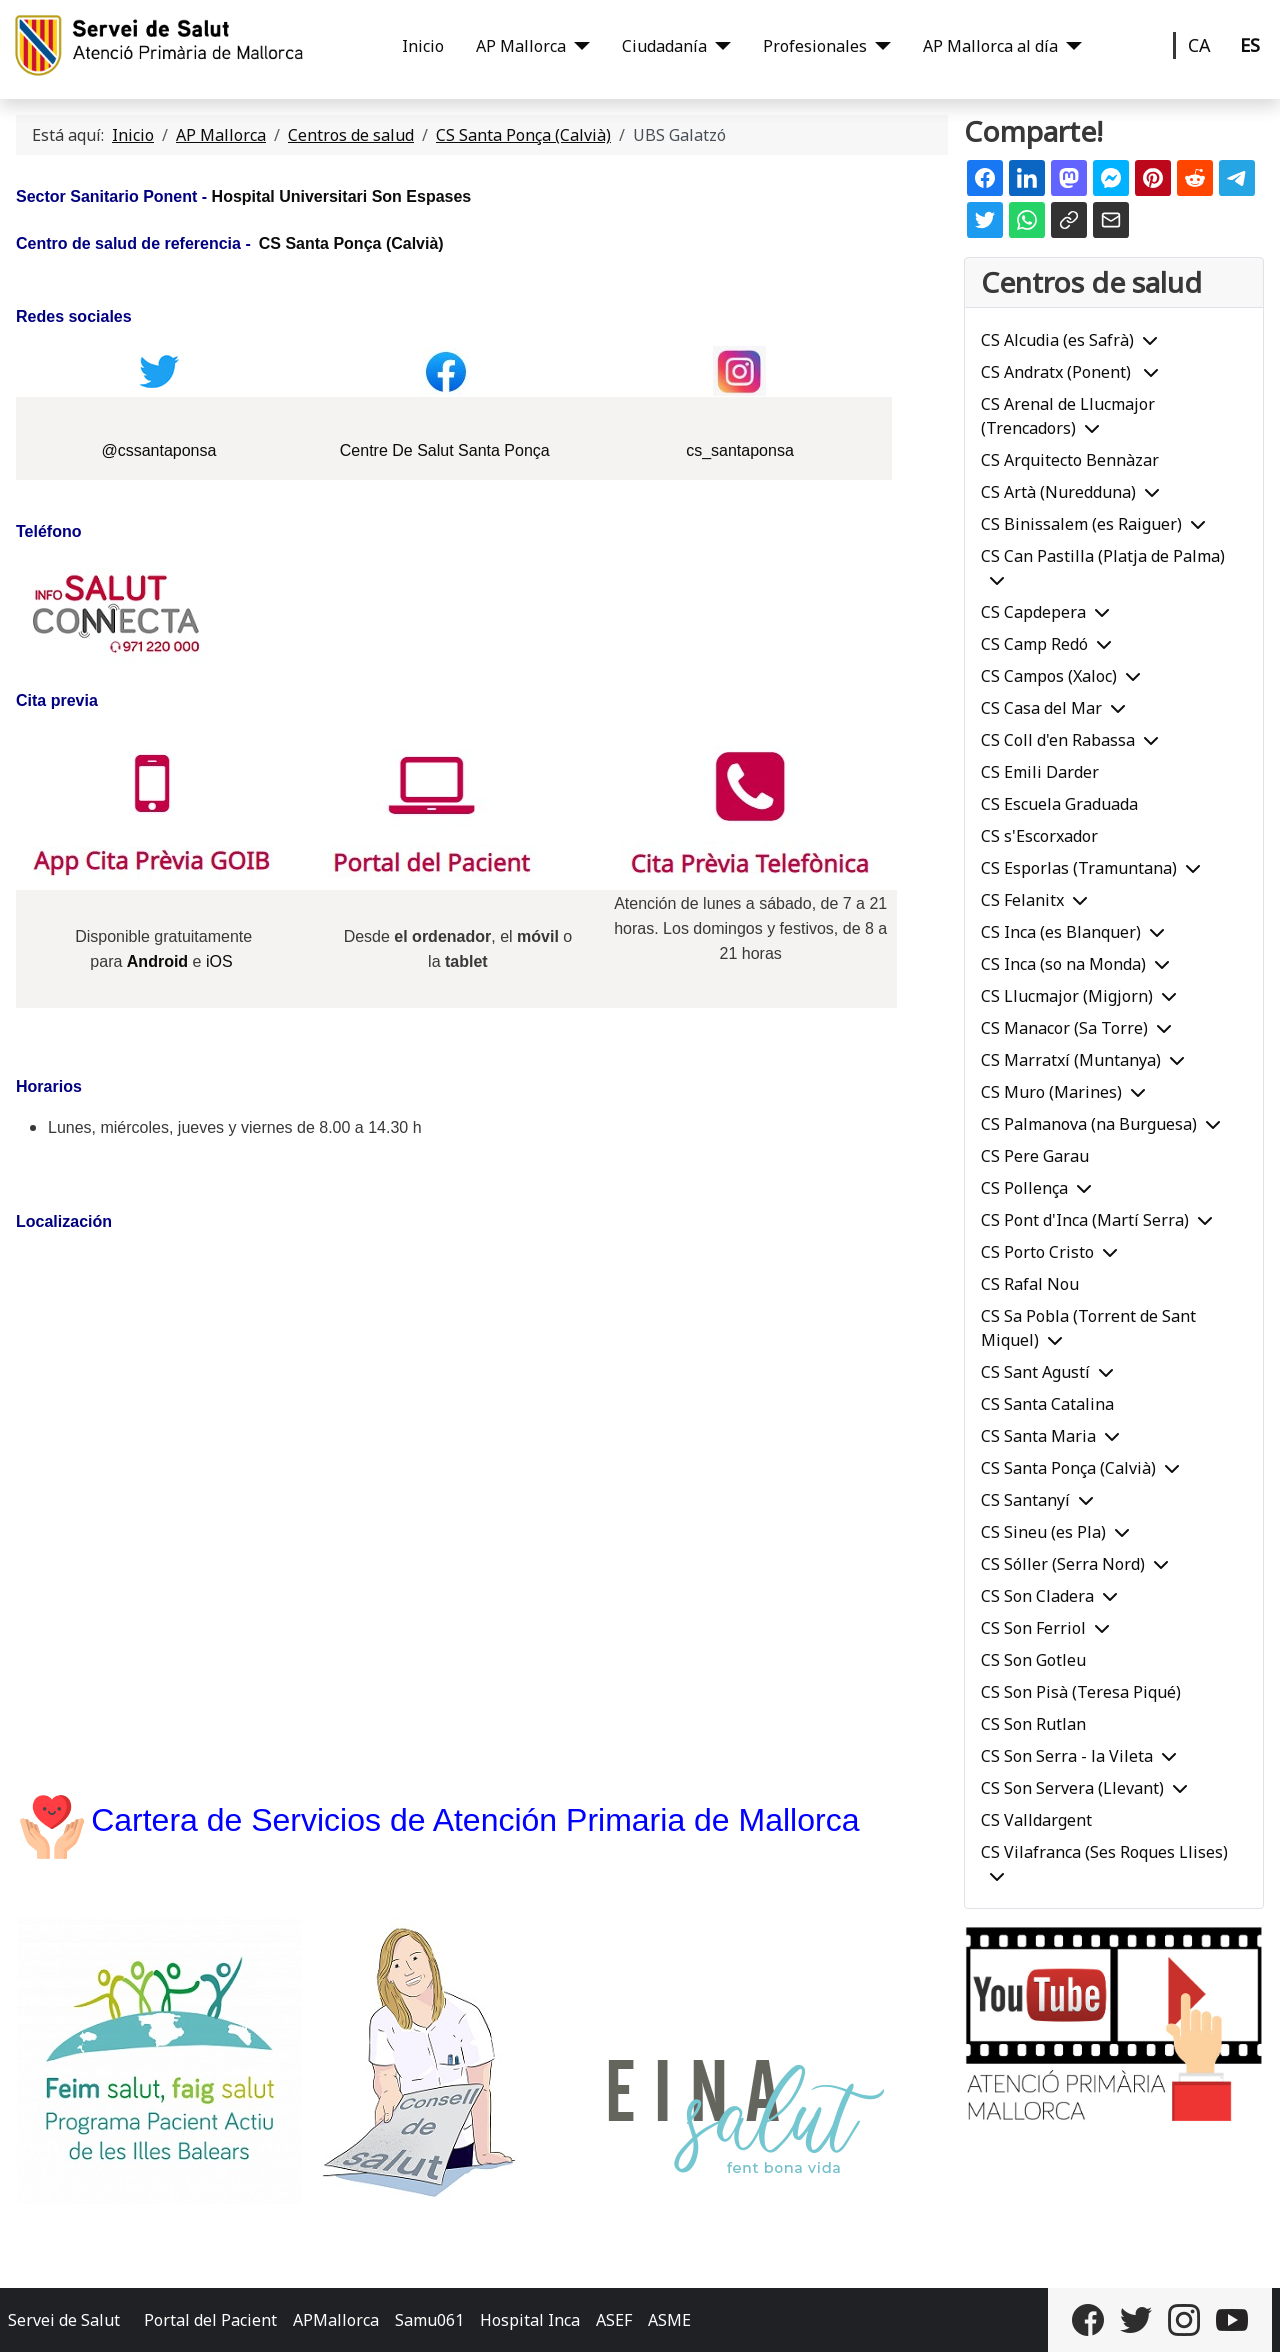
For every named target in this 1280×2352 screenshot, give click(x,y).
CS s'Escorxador (1039, 836)
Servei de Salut (64, 2320)
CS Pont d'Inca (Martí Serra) (1085, 1220)
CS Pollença (1024, 1188)
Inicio (423, 46)
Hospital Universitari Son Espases (342, 196)
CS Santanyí (1025, 1500)
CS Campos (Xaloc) (1049, 676)
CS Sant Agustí (1035, 1372)
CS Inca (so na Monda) (1063, 964)
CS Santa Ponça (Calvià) (351, 243)
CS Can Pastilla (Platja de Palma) (1103, 556)
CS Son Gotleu (1033, 1660)
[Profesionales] (879, 46)
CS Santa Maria (1038, 1436)
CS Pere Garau (1035, 1156)
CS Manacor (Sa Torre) (1064, 1028)
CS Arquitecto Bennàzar (1070, 460)
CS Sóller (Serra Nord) (1063, 1564)
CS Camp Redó (1034, 644)
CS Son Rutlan (1033, 1724)
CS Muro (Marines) (1051, 1092)
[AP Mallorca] (578, 46)
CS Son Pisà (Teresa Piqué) (1081, 1692)
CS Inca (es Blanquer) (1061, 932)
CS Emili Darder (1040, 772)
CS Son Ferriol (1033, 1628)
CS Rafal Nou (1030, 1284)
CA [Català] (1199, 45)
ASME (669, 2320)
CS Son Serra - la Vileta (1067, 1756)
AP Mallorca (521, 46)
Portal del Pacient (210, 2320)
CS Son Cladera (1037, 1596)
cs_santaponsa (740, 450)
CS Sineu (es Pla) (1043, 1532)
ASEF (614, 2320)
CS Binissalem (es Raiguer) (1081, 524)
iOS (219, 961)
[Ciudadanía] (719, 46)
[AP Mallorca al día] (1070, 46)
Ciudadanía (664, 46)
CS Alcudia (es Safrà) (1057, 340)
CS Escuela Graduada (1059, 804)
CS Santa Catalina (1047, 1404)
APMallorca (336, 2320)
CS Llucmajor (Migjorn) (1067, 996)
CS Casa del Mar (1041, 708)
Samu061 (429, 2320)
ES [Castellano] (1250, 45)
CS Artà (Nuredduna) (1058, 492)
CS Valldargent (1036, 1820)
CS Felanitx (1022, 900)
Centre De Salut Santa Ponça (445, 450)
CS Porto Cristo (1037, 1252)
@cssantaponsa (158, 450)
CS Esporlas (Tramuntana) (1079, 868)
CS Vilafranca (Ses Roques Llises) (1104, 1852)
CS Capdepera (1033, 612)
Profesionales (815, 46)
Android (157, 961)
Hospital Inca (530, 2320)
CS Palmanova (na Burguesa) (1089, 1124)
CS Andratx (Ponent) (1058, 372)
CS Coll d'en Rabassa (1058, 740)
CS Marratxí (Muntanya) (1071, 1060)
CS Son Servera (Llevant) (1072, 1788)
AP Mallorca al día (990, 46)
